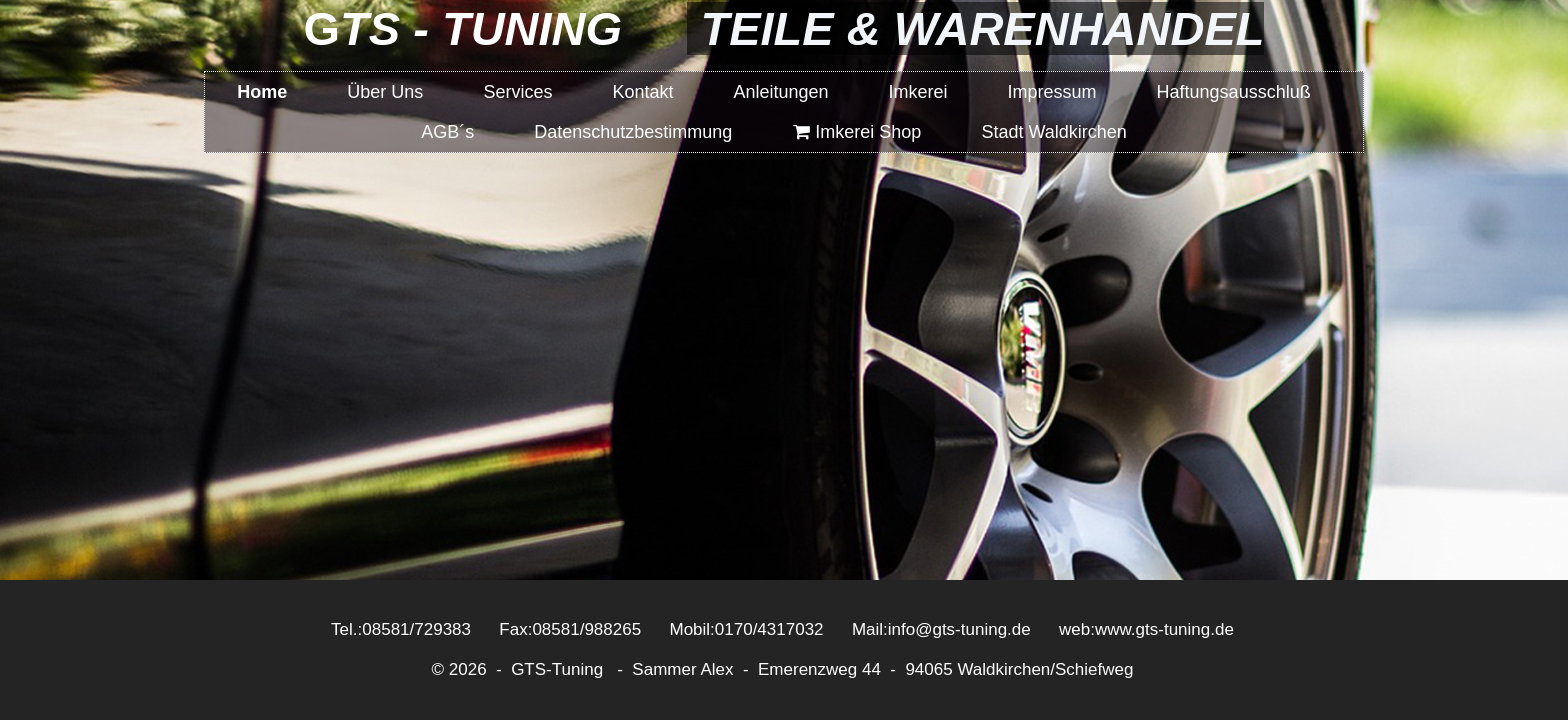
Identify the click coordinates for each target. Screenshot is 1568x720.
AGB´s (447, 132)
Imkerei (918, 92)
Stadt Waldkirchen (1053, 132)
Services (517, 92)
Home (262, 92)
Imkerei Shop (856, 132)
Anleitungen (780, 92)
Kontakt (642, 92)
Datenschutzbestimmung (633, 132)
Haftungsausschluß (1234, 92)
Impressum (1052, 92)
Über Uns (385, 92)
